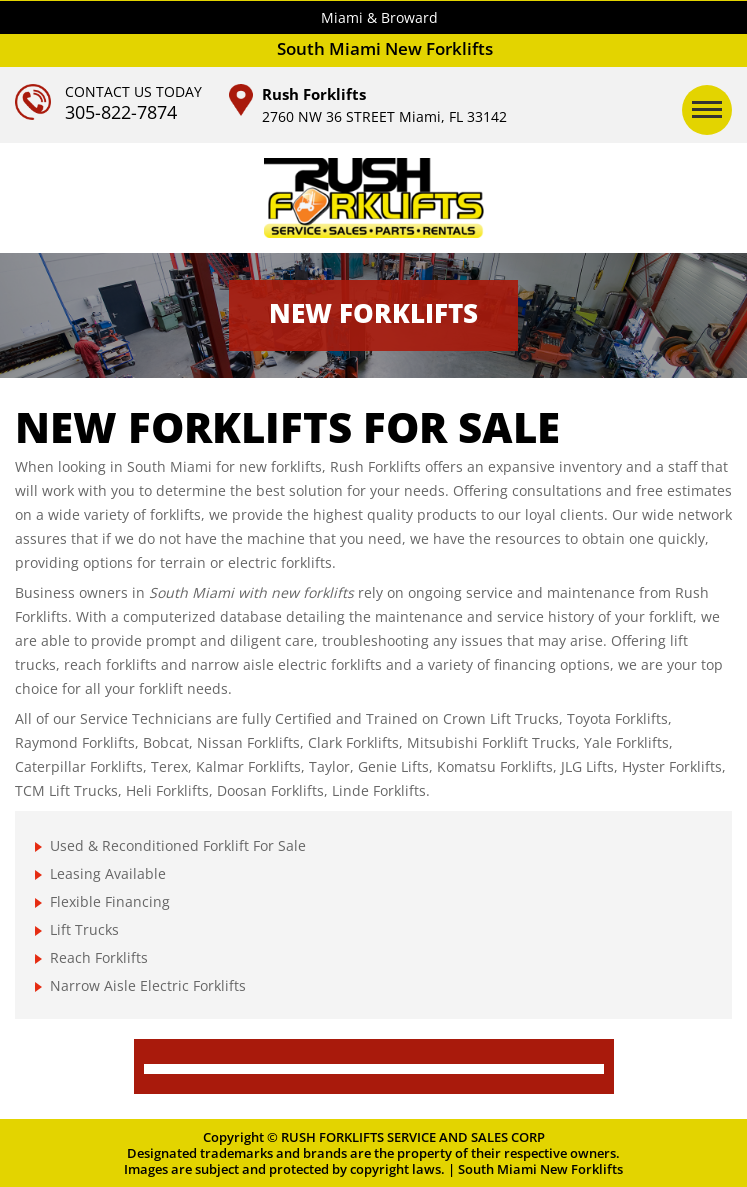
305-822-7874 (121, 112)
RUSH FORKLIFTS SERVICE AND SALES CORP (413, 1137)
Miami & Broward (379, 17)
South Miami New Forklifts (540, 1169)
